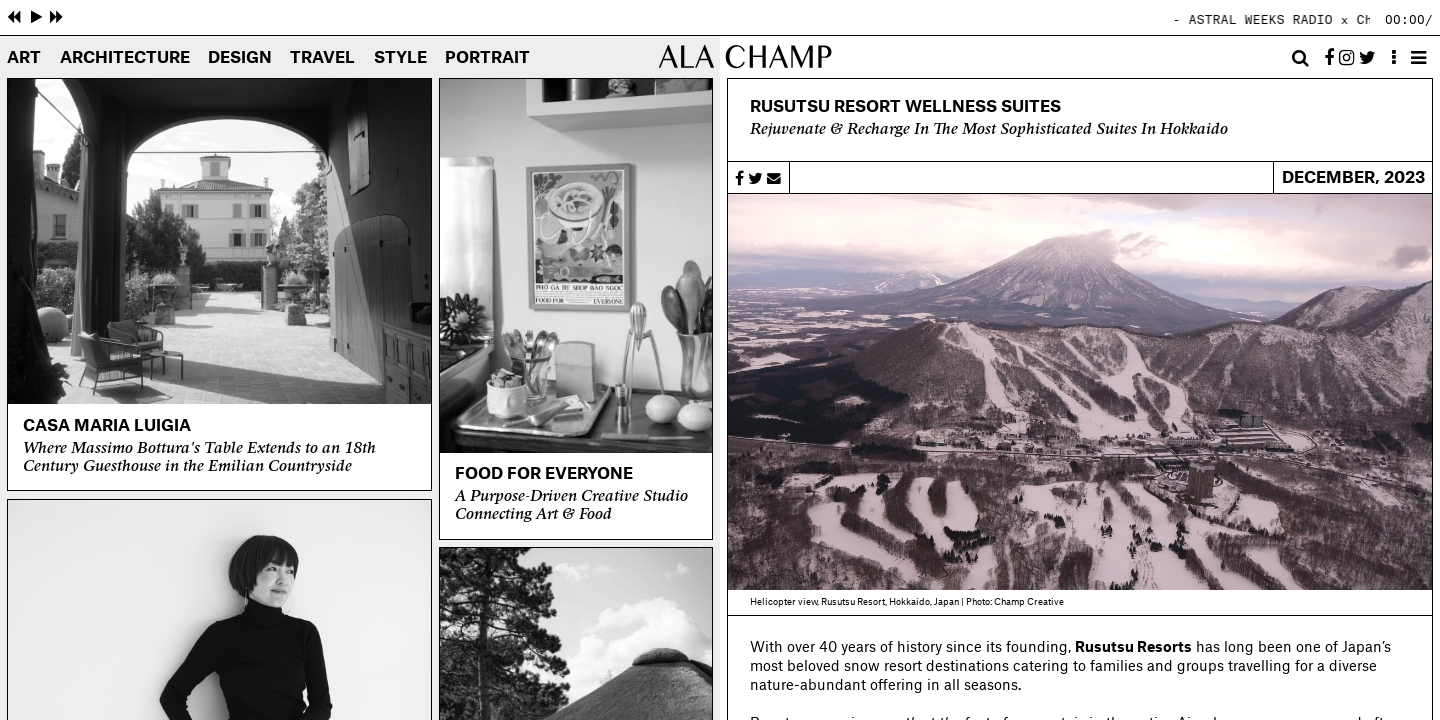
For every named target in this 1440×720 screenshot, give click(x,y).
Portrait (487, 58)
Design (240, 58)
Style (400, 58)
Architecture (125, 58)
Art (24, 58)
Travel (322, 58)
